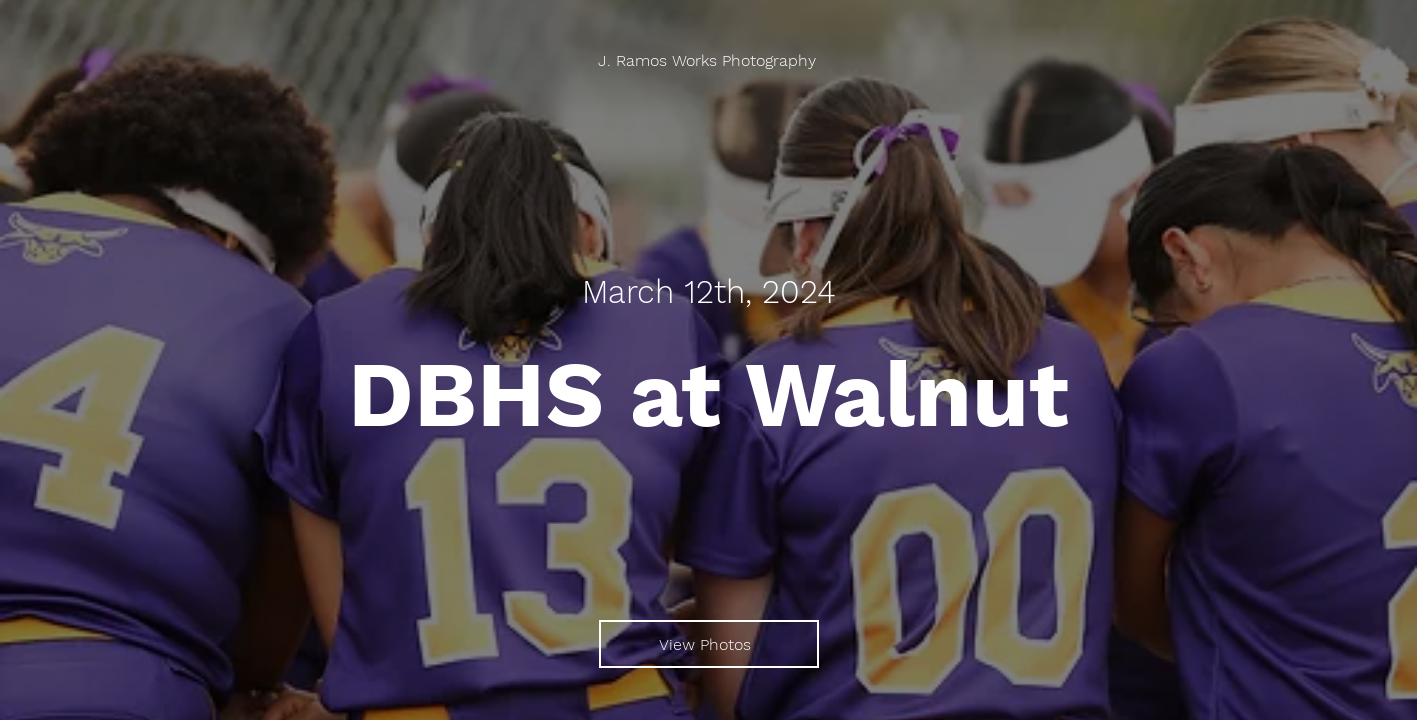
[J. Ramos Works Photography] (709, 60)
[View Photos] (709, 644)
